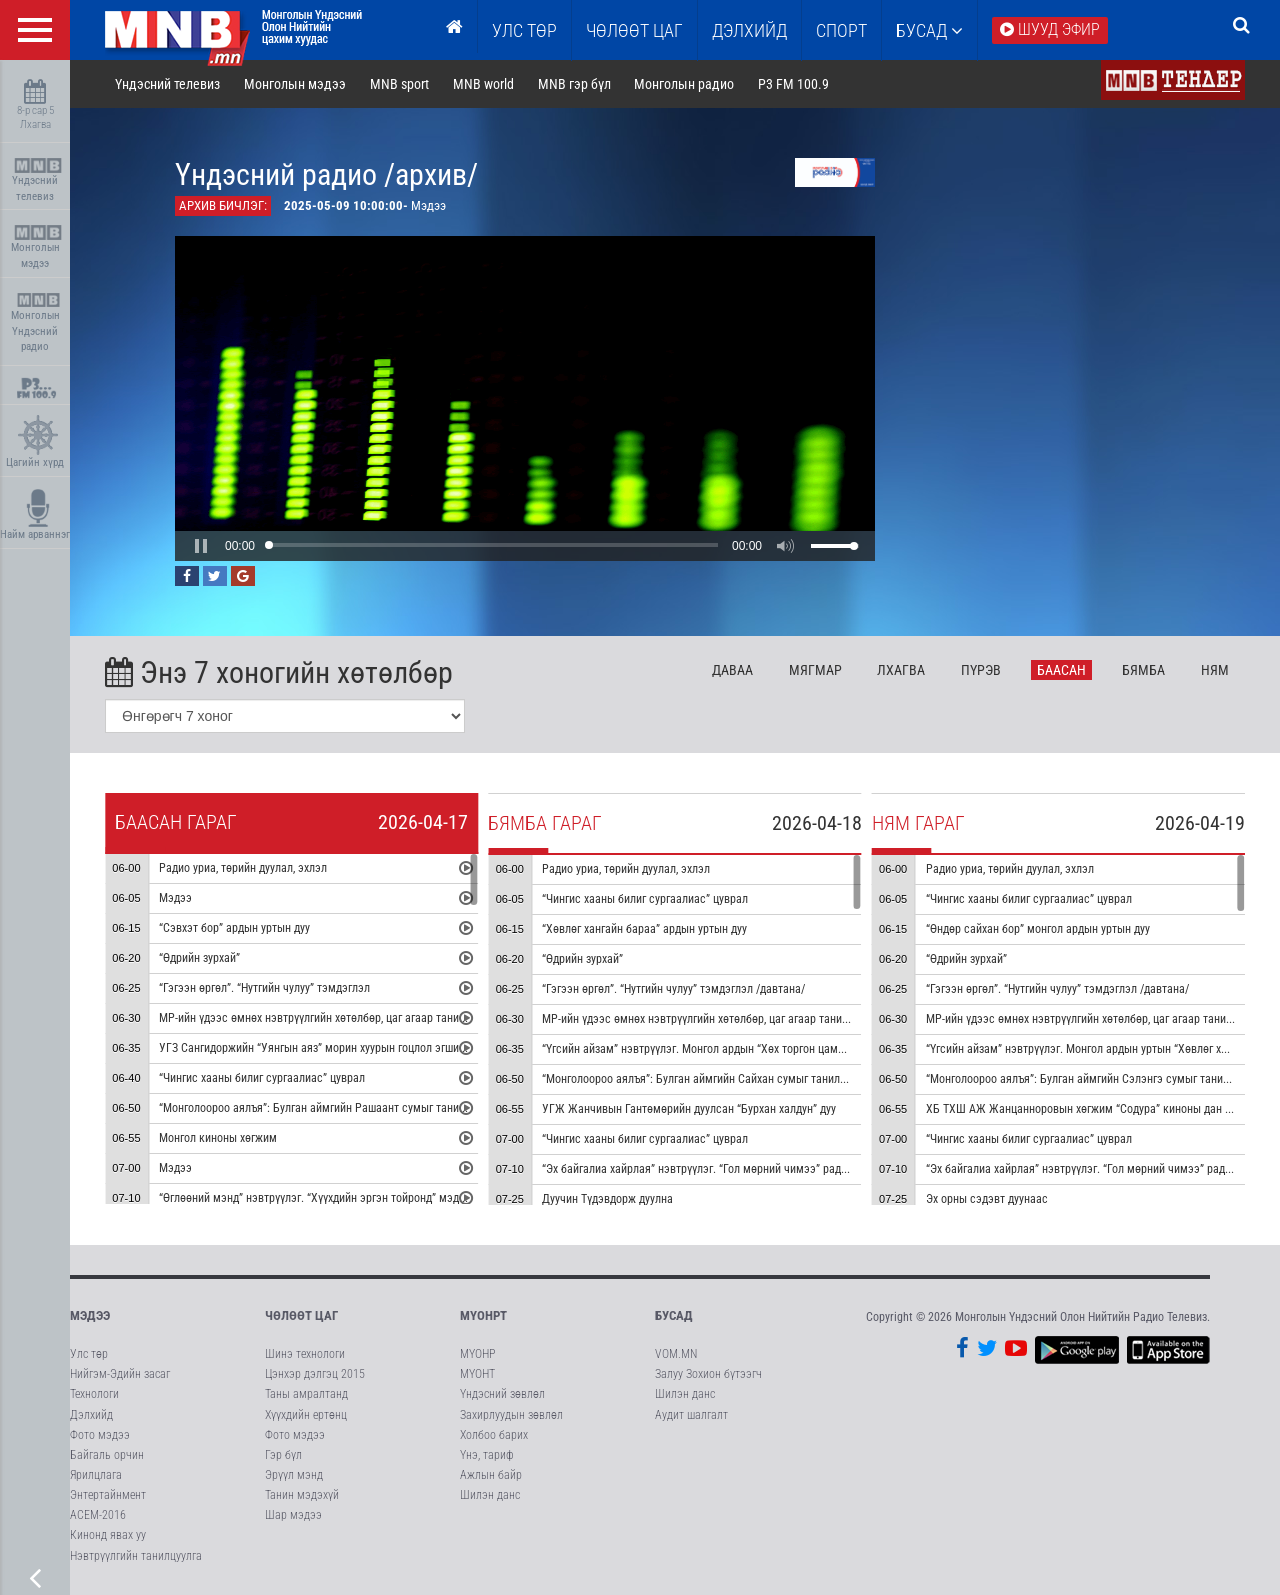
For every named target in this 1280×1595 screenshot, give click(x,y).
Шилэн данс (490, 1495)
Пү (981, 670)
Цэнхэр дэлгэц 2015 (315, 1374)
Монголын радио (684, 84)
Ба (1061, 670)
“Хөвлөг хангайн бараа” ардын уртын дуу (644, 929)
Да (732, 670)
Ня (1215, 670)
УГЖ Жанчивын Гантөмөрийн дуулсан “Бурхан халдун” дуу (689, 1109)
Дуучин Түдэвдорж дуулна (607, 1199)
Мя (815, 670)
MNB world (483, 84)
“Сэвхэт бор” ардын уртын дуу (234, 928)
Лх (901, 670)
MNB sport (399, 84)
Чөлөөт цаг (301, 1315)
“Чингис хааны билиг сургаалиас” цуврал (262, 1078)
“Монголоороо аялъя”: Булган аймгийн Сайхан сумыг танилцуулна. (709, 1079)
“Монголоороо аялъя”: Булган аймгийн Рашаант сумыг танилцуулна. (330, 1108)
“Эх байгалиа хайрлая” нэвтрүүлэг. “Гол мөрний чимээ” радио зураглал (721, 1169)
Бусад (929, 30)
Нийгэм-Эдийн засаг (120, 1374)
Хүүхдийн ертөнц (306, 1415)
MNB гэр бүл (574, 84)
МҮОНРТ (483, 1315)
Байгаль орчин (107, 1455)
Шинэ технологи (305, 1354)
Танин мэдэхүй (302, 1495)
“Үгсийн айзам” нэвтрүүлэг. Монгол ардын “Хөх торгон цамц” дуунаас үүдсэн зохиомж (758, 1049)
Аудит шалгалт (691, 1415)
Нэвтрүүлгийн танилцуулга (136, 1556)
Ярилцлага (96, 1475)
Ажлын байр (491, 1475)
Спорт (841, 30)
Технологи (94, 1394)
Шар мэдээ (293, 1515)
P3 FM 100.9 (793, 84)
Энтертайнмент (108, 1495)
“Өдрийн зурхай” (199, 958)
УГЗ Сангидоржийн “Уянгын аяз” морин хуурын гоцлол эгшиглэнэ (323, 1048)
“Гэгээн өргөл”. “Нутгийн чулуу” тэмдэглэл (264, 988)
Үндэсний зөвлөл (502, 1394)
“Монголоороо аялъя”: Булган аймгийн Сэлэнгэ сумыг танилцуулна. (1096, 1079)
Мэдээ (175, 898)
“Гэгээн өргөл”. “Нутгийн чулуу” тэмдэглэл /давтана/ (673, 989)
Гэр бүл (283, 1455)
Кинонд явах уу (108, 1535)
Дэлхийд (749, 30)
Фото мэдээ (100, 1435)
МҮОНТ (477, 1374)
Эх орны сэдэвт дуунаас (987, 1199)
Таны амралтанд (306, 1394)
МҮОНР (477, 1354)
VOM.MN (676, 1354)
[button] (201, 546)
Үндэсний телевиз (37, 180)
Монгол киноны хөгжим (218, 1138)
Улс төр (524, 30)
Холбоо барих (494, 1435)
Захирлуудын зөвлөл (511, 1415)
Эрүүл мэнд (294, 1475)
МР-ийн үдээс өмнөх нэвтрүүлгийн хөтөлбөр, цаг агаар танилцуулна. (330, 1018)
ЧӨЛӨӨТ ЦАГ (634, 30)
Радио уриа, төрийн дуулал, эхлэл (243, 868)
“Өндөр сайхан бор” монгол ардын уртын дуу (1038, 929)
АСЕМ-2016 (98, 1515)
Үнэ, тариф (487, 1455)
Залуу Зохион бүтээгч (708, 1374)
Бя (1143, 670)
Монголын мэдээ (37, 247)
